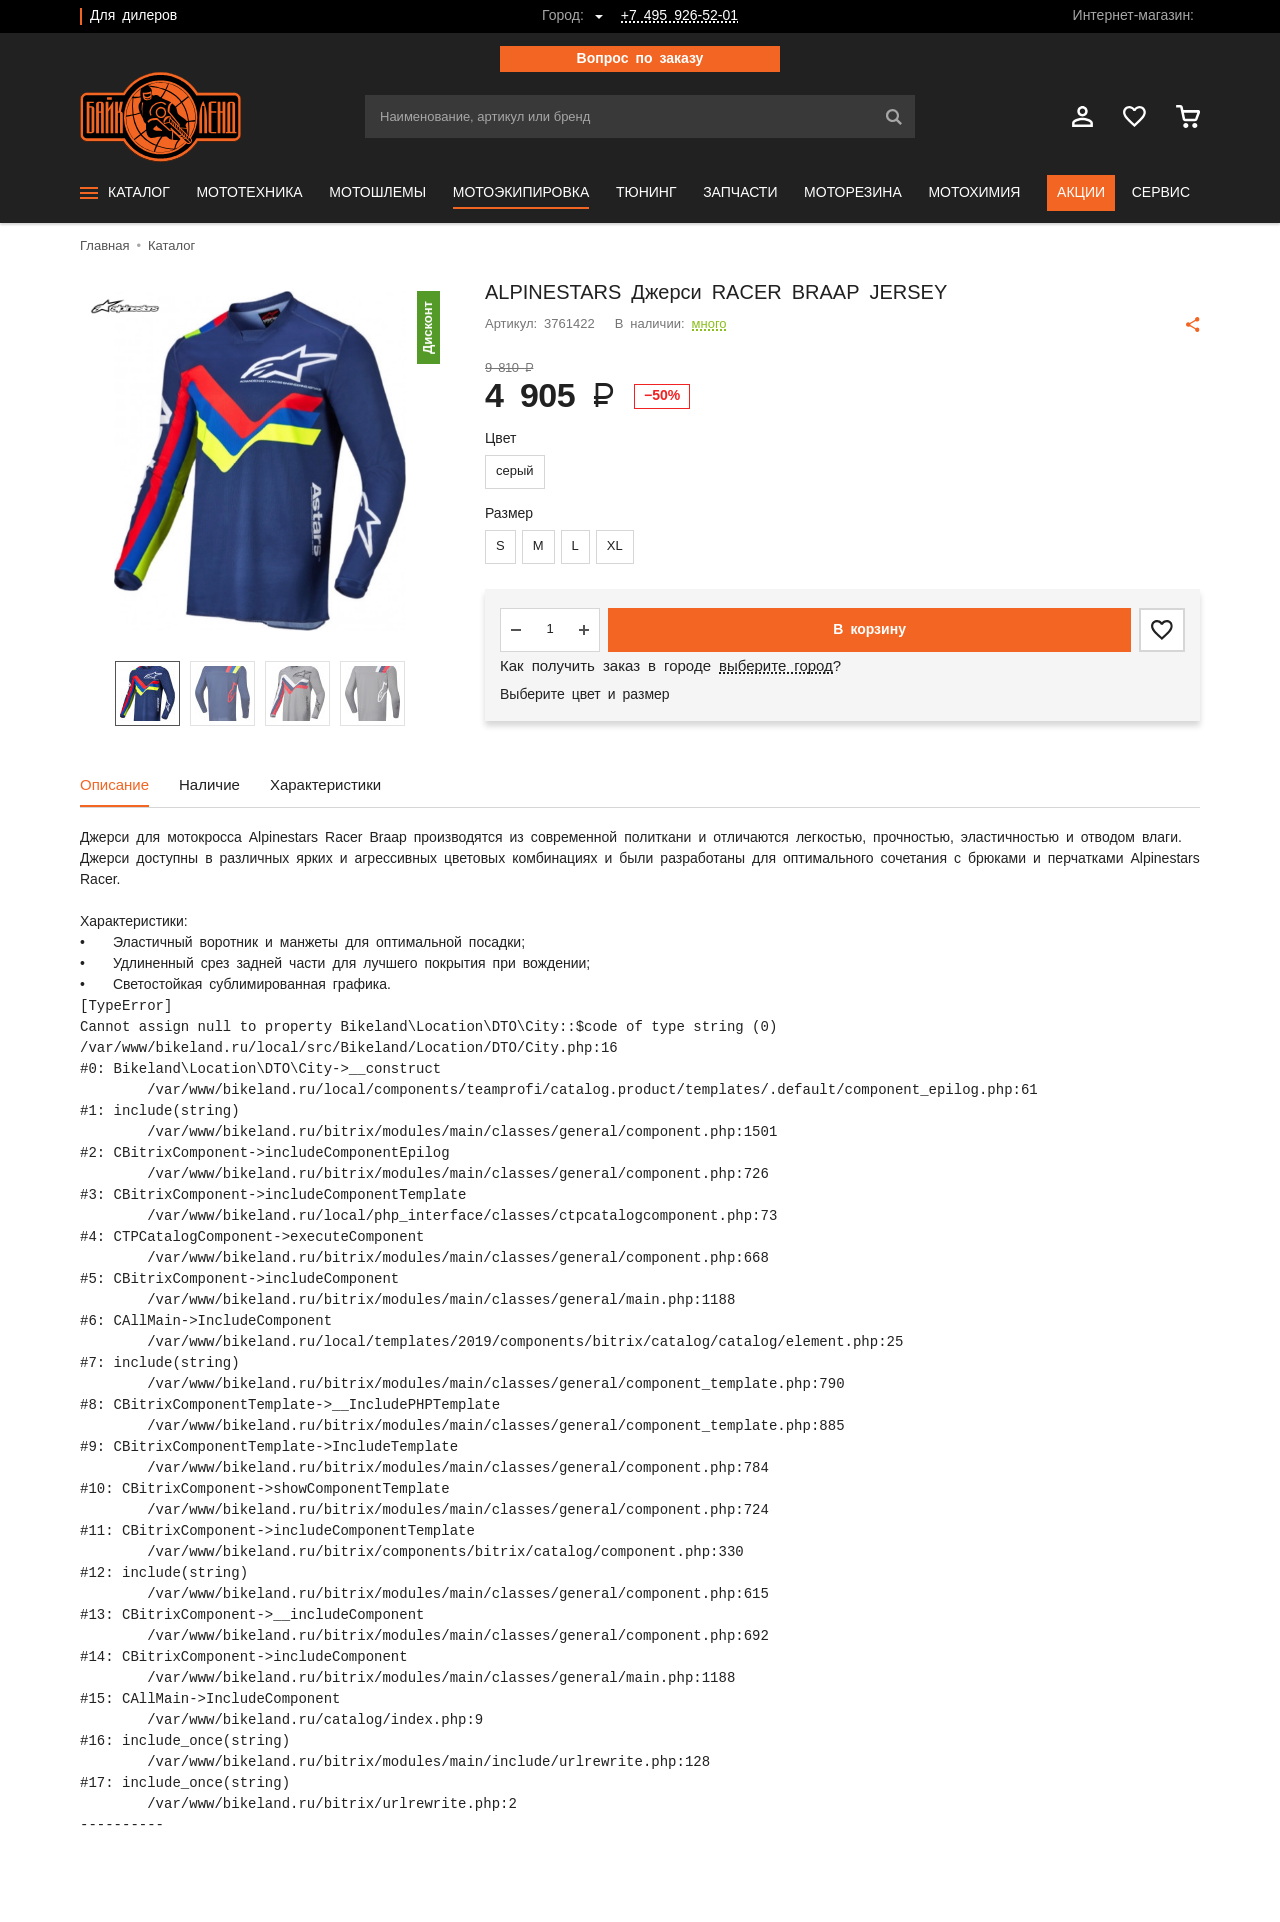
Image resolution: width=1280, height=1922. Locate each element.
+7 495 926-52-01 (679, 16)
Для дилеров (133, 16)
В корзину (869, 630)
